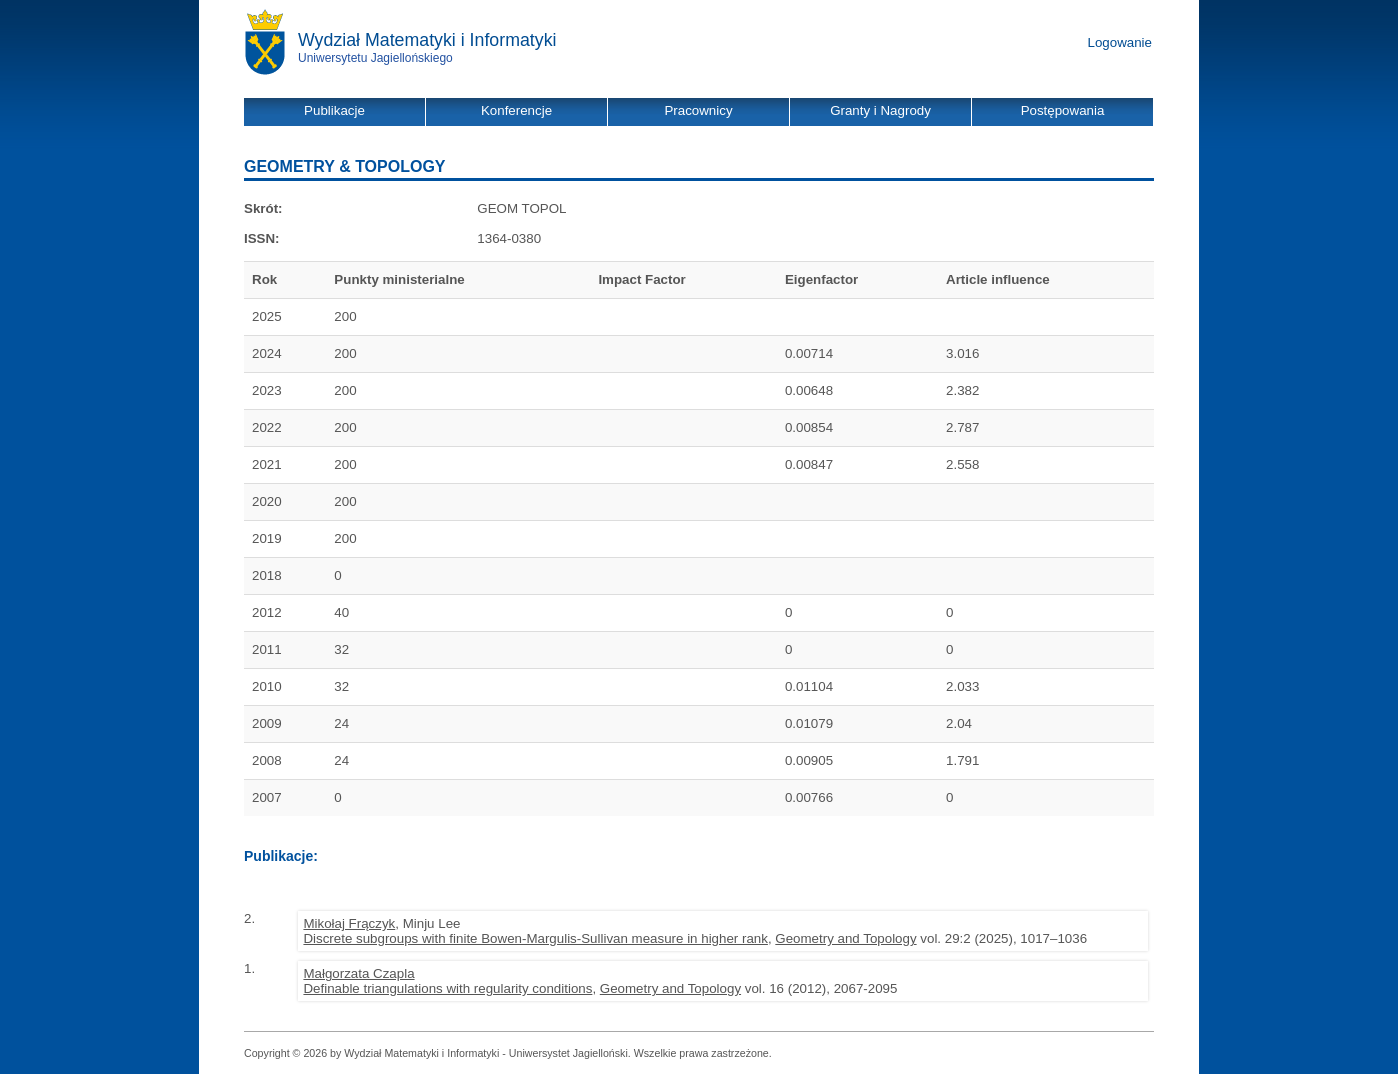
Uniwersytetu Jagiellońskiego (375, 58)
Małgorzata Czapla (358, 973)
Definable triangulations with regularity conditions (447, 988)
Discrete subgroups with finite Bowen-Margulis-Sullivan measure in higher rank (535, 938)
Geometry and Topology (845, 938)
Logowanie (1120, 42)
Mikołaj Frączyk (349, 923)
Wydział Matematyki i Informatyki (427, 40)
